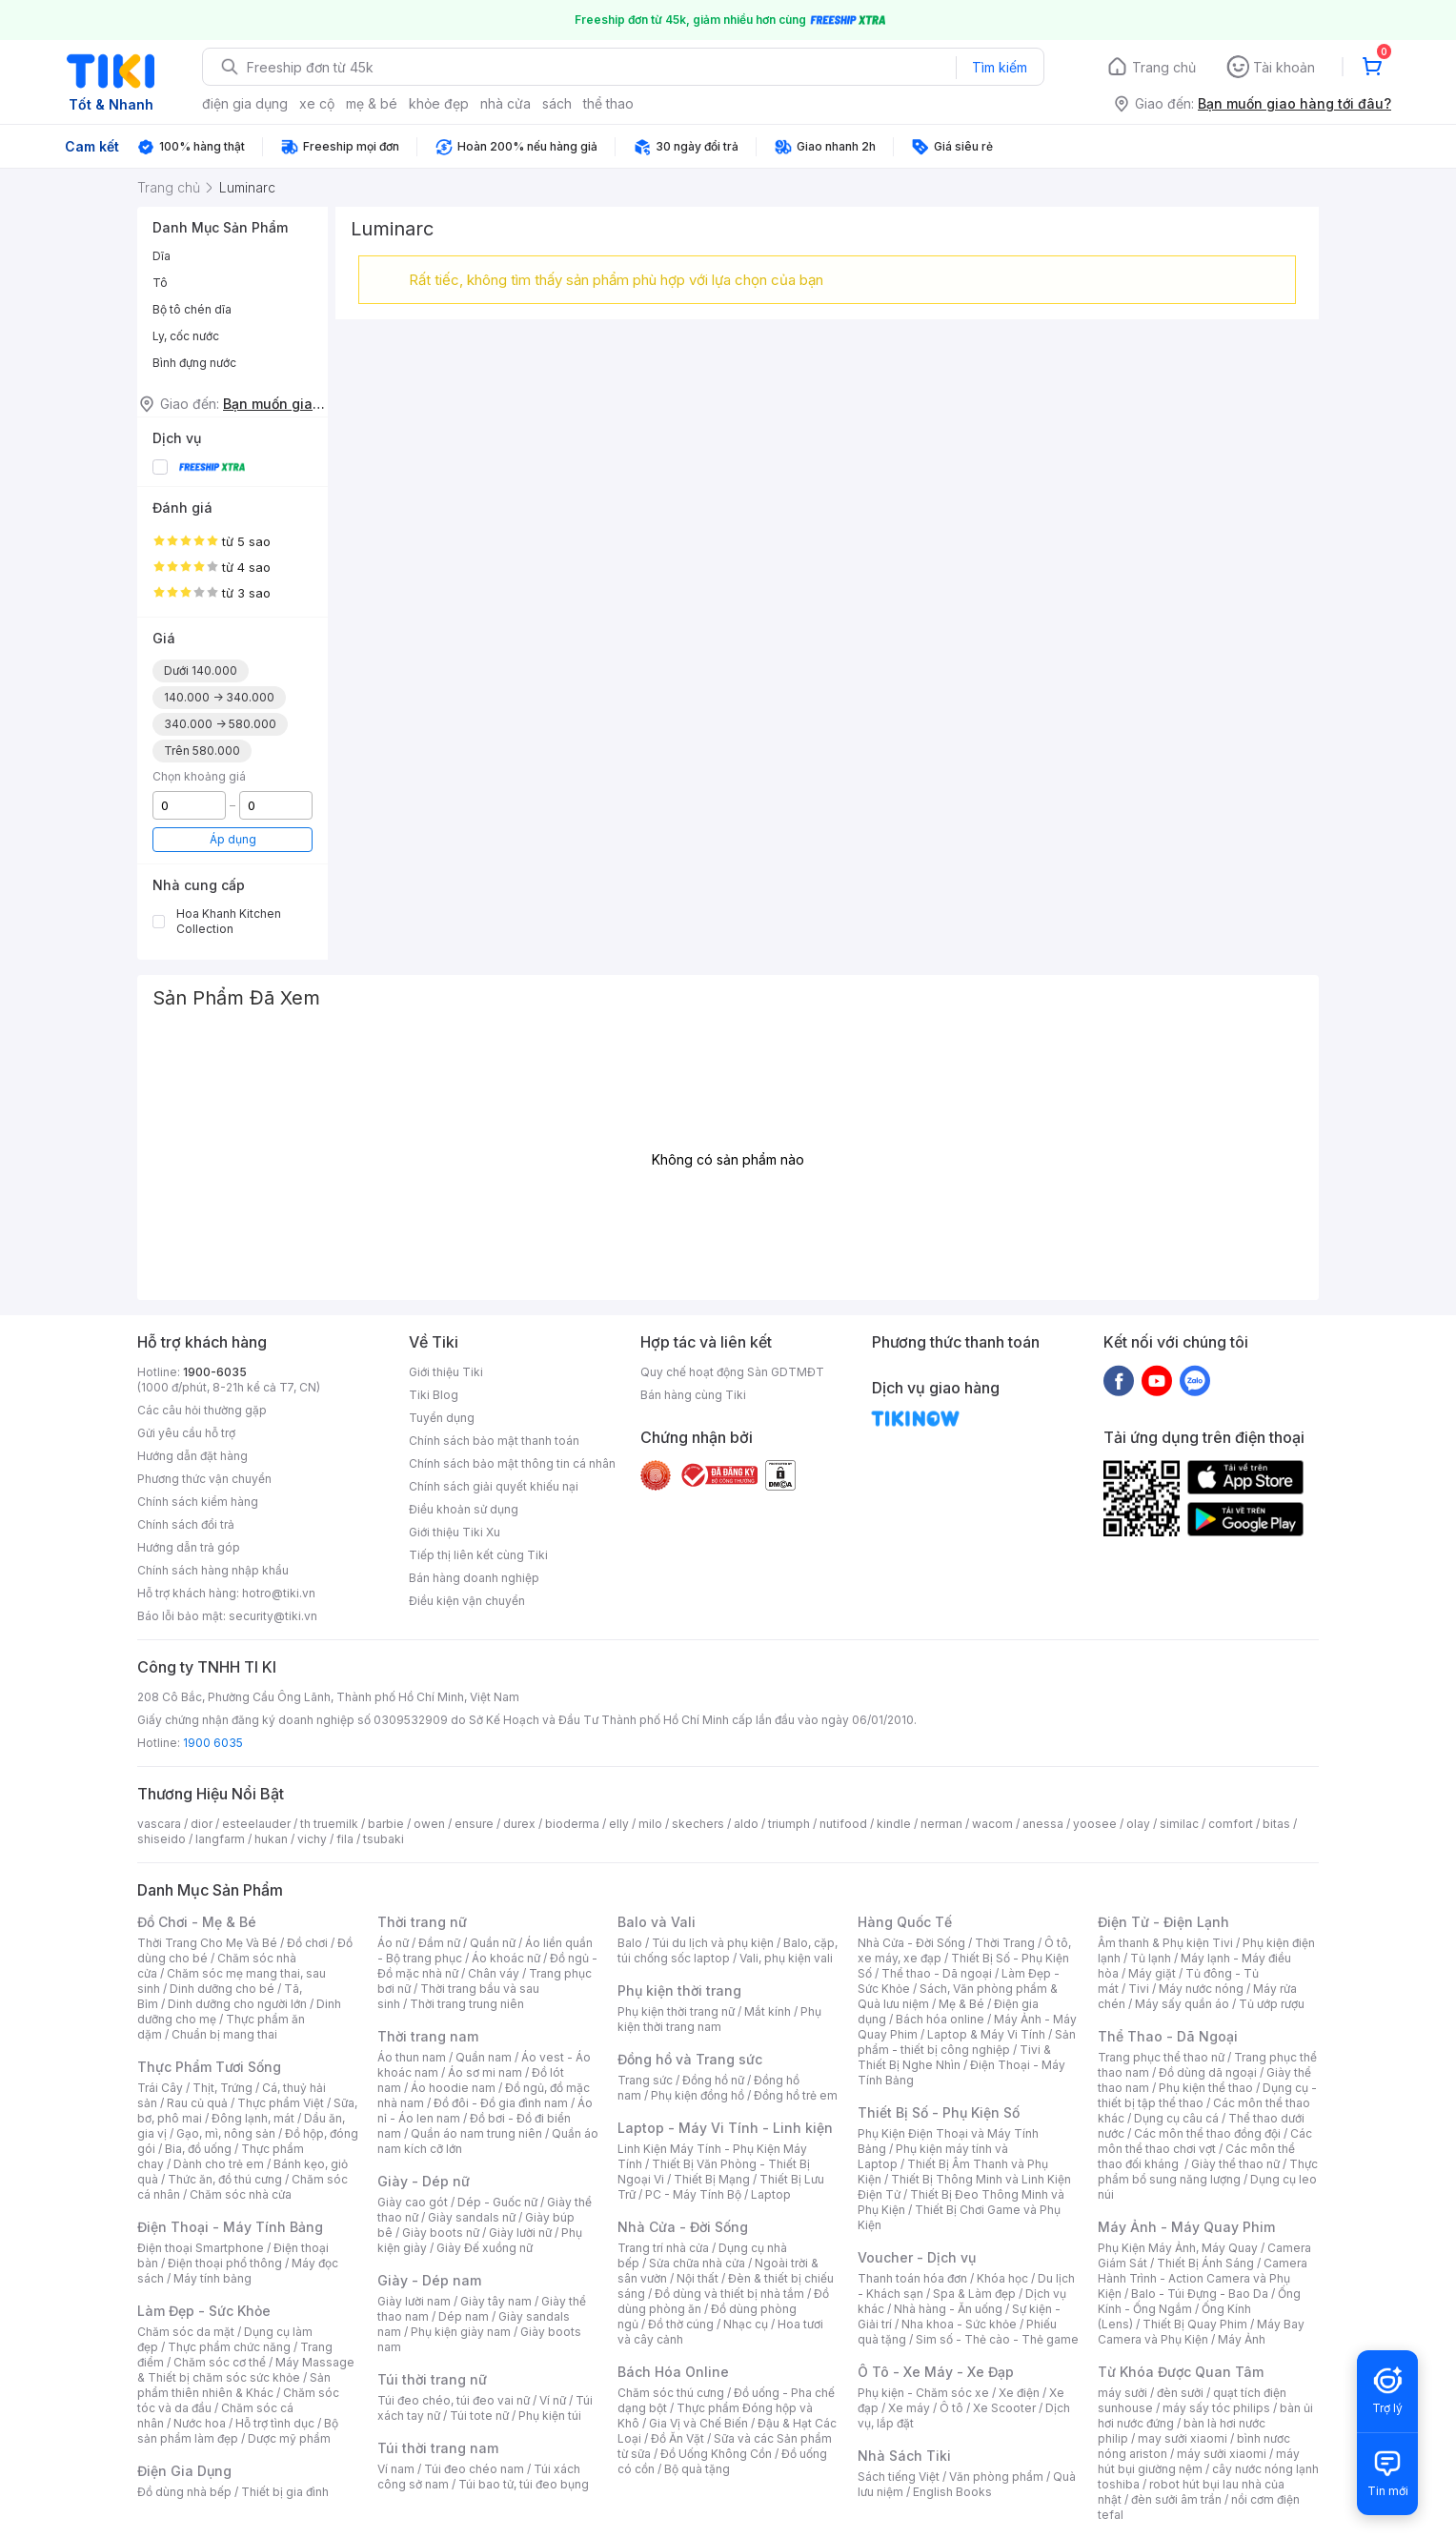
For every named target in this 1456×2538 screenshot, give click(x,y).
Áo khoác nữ (506, 1958)
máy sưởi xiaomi (1221, 2454)
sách (557, 103)
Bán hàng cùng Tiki (693, 1395)
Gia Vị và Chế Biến (698, 2423)
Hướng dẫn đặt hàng (192, 1456)
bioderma (572, 1824)
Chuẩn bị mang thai (224, 2034)
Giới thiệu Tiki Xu (454, 1532)
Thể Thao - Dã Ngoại (1168, 2036)
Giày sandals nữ (472, 2217)
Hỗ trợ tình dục (274, 2423)
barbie (386, 1824)
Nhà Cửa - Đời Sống (682, 2227)
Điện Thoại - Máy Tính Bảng (230, 2227)
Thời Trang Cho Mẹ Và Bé (207, 1943)
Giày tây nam (496, 2301)
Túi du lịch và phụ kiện (713, 1943)
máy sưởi (1122, 2393)
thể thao (608, 103)
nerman (941, 1824)
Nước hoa (199, 2423)
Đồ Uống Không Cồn (716, 2454)
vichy (312, 1839)
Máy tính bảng (212, 2278)
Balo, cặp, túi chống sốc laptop (727, 1950)
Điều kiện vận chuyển (467, 1601)
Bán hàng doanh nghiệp (474, 1578)
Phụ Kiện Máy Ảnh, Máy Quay (1178, 2248)
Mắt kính (767, 2011)
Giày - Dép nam (429, 2280)
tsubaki (383, 1839)
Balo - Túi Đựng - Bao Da (1199, 2293)
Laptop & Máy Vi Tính (986, 2034)
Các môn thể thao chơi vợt (1205, 2141)
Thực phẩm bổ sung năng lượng (1208, 2171)
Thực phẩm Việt (280, 2103)
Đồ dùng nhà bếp (184, 2492)
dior (201, 1824)
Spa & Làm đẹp (974, 2293)
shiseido (161, 1839)
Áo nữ (393, 1943)
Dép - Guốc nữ (497, 2202)
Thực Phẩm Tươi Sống (209, 2067)
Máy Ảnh (1241, 2339)
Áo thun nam (411, 2057)
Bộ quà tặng (697, 2469)
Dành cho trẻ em (218, 2164)
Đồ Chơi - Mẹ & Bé (196, 1922)
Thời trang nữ (422, 1922)
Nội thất (697, 2278)
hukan (271, 1839)
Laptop (771, 2194)
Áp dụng (233, 839)
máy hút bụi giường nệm (1199, 2461)
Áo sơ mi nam (485, 2072)
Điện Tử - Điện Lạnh (1163, 1922)
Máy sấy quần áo (1182, 2004)
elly (619, 1824)
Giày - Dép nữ (423, 2181)
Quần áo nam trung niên (476, 2133)
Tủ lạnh (1150, 1958)
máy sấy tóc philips (1216, 2408)
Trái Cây (160, 2088)
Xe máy (909, 2408)
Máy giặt (1152, 1973)
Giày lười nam (414, 2301)
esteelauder (256, 1824)
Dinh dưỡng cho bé (222, 1988)
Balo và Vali (656, 1922)
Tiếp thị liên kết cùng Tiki (478, 1555)
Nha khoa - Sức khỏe (959, 2324)
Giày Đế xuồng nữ (484, 2248)
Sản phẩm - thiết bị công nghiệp (967, 2042)
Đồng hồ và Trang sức (689, 2059)
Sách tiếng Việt (899, 2476)
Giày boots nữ (440, 2232)
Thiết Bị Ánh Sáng (1205, 2263)
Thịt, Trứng (222, 2088)
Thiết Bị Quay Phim (1195, 2324)
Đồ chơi (307, 1943)
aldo (746, 1824)
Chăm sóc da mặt (185, 2332)
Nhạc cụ (745, 2324)
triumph (789, 1824)
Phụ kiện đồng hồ (697, 2095)
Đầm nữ (439, 1943)
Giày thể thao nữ (1235, 2164)
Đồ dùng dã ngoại (1208, 2072)
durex (519, 1824)
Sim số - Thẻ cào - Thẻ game (997, 2339)
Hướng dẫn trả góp (188, 1547)
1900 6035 (213, 1743)
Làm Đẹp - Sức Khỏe (204, 2311)
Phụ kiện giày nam (461, 2332)
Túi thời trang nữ (432, 2379)
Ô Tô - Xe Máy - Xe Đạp (936, 2372)
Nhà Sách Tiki (904, 2455)
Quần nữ (493, 1943)
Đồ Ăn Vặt (677, 2438)
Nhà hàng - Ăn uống (948, 2309)
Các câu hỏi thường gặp (202, 1410)
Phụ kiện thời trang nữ (676, 2011)
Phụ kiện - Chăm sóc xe (923, 2393)
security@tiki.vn (273, 1616)
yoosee (1095, 1824)
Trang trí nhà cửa (663, 2248)
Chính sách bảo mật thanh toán (494, 1440)
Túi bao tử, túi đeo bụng (523, 2484)
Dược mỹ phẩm (289, 2438)
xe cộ (316, 103)
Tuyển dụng (442, 1418)
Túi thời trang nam (437, 2448)
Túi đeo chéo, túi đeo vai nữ (453, 2400)
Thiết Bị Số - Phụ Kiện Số (939, 2112)
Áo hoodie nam (453, 2088)
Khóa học (1002, 2278)
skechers (698, 1824)
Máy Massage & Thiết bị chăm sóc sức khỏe (245, 2370)
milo (650, 1824)
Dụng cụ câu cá (1176, 2118)
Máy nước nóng (1201, 1988)
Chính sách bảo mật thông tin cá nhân (512, 1463)
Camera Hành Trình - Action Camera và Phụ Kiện (1202, 2278)
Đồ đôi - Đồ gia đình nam (501, 2103)
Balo (629, 1943)
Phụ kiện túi (549, 2415)
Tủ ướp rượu (1271, 2004)
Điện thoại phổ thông (225, 2263)
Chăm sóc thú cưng (670, 2393)
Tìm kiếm (999, 67)
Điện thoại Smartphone (200, 2248)
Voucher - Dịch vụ (917, 2257)
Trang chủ (1164, 67)
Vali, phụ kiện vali (786, 1958)
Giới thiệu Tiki (446, 1372)
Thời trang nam (427, 2036)
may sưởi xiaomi (1182, 2438)
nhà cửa (505, 103)
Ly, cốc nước (185, 336)
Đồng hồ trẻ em (796, 2095)
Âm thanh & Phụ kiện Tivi (1165, 1943)
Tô (160, 282)
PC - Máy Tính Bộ (693, 2194)
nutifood (843, 1824)
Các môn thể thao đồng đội (1207, 2133)
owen (429, 1824)
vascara (159, 1824)
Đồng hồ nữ (713, 2080)
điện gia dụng (245, 103)
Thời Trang (1005, 1943)
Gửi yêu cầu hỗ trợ (186, 1433)
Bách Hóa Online (673, 2372)
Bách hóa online (940, 2019)
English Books (952, 2492)
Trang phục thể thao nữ (1161, 2057)
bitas (1276, 1824)
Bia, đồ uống (198, 2149)
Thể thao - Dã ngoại (936, 1973)
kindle (894, 1824)
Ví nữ (552, 2400)
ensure (474, 1824)
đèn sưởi (1180, 2393)
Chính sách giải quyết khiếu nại (493, 1486)
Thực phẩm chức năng (229, 2347)
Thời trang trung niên (467, 2004)
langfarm (220, 1839)
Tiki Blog (433, 1395)
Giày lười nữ (520, 2232)
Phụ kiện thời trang (679, 1990)
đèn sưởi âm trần (1176, 2499)
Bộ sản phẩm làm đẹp (237, 2431)
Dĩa (161, 256)
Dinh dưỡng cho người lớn (237, 2004)
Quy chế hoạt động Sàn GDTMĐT (732, 1372)
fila (345, 1839)
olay (1138, 1824)
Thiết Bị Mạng (712, 2179)
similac (1179, 1824)
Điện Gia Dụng (184, 2471)
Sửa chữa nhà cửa (697, 2263)
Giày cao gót (412, 2202)
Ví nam (396, 2469)
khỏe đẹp (439, 103)
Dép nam (463, 2316)
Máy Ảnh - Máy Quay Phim (1186, 2227)
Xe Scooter (1004, 2408)
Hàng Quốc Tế (905, 1922)
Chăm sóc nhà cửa (241, 2194)
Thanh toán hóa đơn (912, 2278)
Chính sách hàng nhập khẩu (213, 1570)
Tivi (1138, 1988)
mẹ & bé (371, 103)
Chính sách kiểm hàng (197, 1501)
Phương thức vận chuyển (204, 1479)
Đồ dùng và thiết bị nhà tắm (729, 2293)
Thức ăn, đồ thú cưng (225, 2179)
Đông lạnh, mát (253, 2118)
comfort (1230, 1824)
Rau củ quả (197, 2103)
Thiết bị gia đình (285, 2492)
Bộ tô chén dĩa (192, 309)
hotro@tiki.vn (278, 1593)
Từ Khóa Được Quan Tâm (1181, 2372)
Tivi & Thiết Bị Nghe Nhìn (954, 2057)
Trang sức (645, 2080)
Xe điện (1019, 2393)
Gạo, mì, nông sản (225, 2133)
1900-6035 (215, 1372)
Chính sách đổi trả (185, 1524)
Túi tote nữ (479, 2415)
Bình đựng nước (194, 362)
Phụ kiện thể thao (1206, 2088)
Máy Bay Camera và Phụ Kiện (1201, 2331)
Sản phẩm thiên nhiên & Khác (234, 2385)
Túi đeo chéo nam (474, 2469)
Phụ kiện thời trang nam (719, 2019)
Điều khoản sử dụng (463, 1509)
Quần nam (483, 2057)
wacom (992, 1824)
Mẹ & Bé (961, 2004)
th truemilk (329, 1824)
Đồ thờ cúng (681, 2324)
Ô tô (951, 2408)
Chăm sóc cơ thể (219, 2362)
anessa (1042, 1824)
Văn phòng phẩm (996, 2476)
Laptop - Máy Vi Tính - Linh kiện (725, 2128)
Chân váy (493, 1973)
